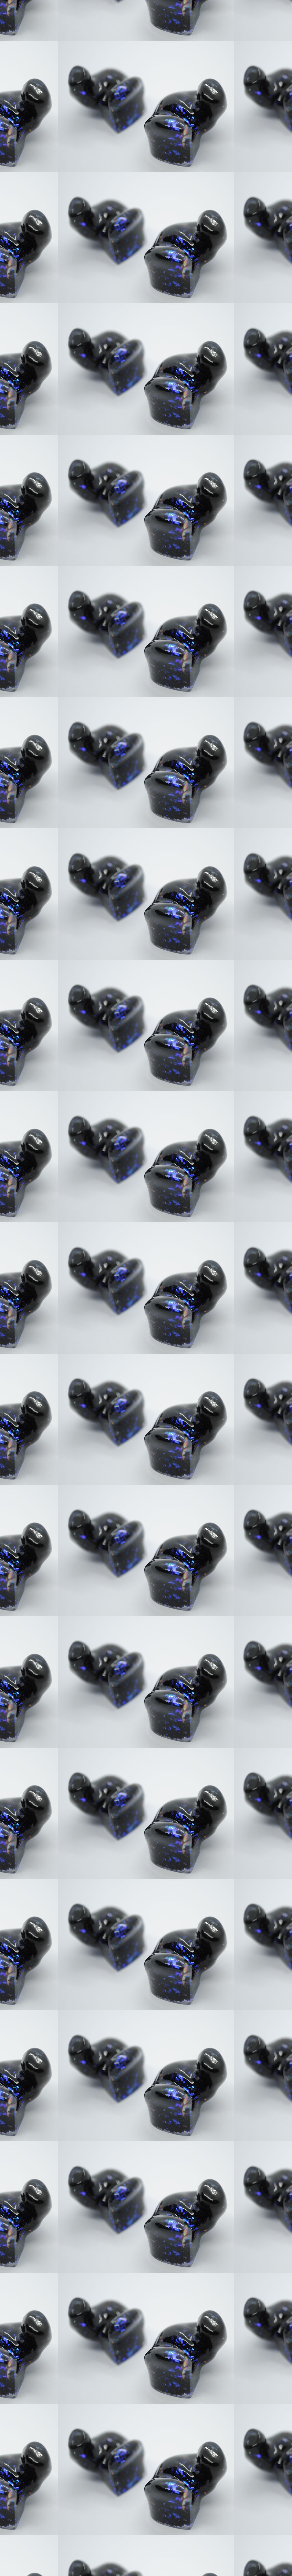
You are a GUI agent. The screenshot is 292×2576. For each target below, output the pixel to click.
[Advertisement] (100, 153)
